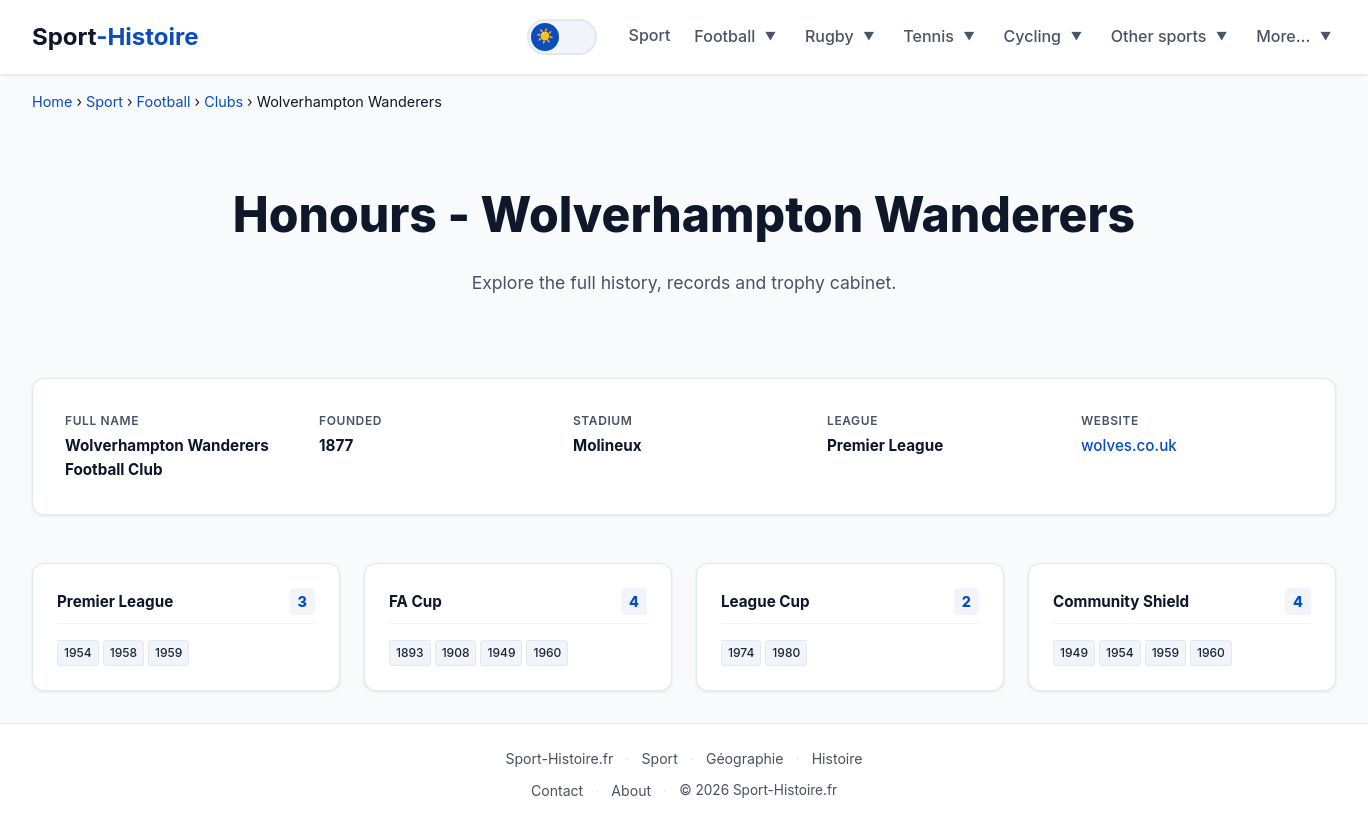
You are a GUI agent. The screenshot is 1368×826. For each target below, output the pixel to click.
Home (52, 101)
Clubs (223, 101)
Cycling (1033, 36)
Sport (115, 36)
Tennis (928, 36)
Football (724, 36)
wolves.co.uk (1129, 445)
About (631, 790)
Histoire (837, 758)
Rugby (829, 36)
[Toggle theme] (562, 37)
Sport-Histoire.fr (559, 758)
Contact (557, 790)
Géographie (745, 758)
